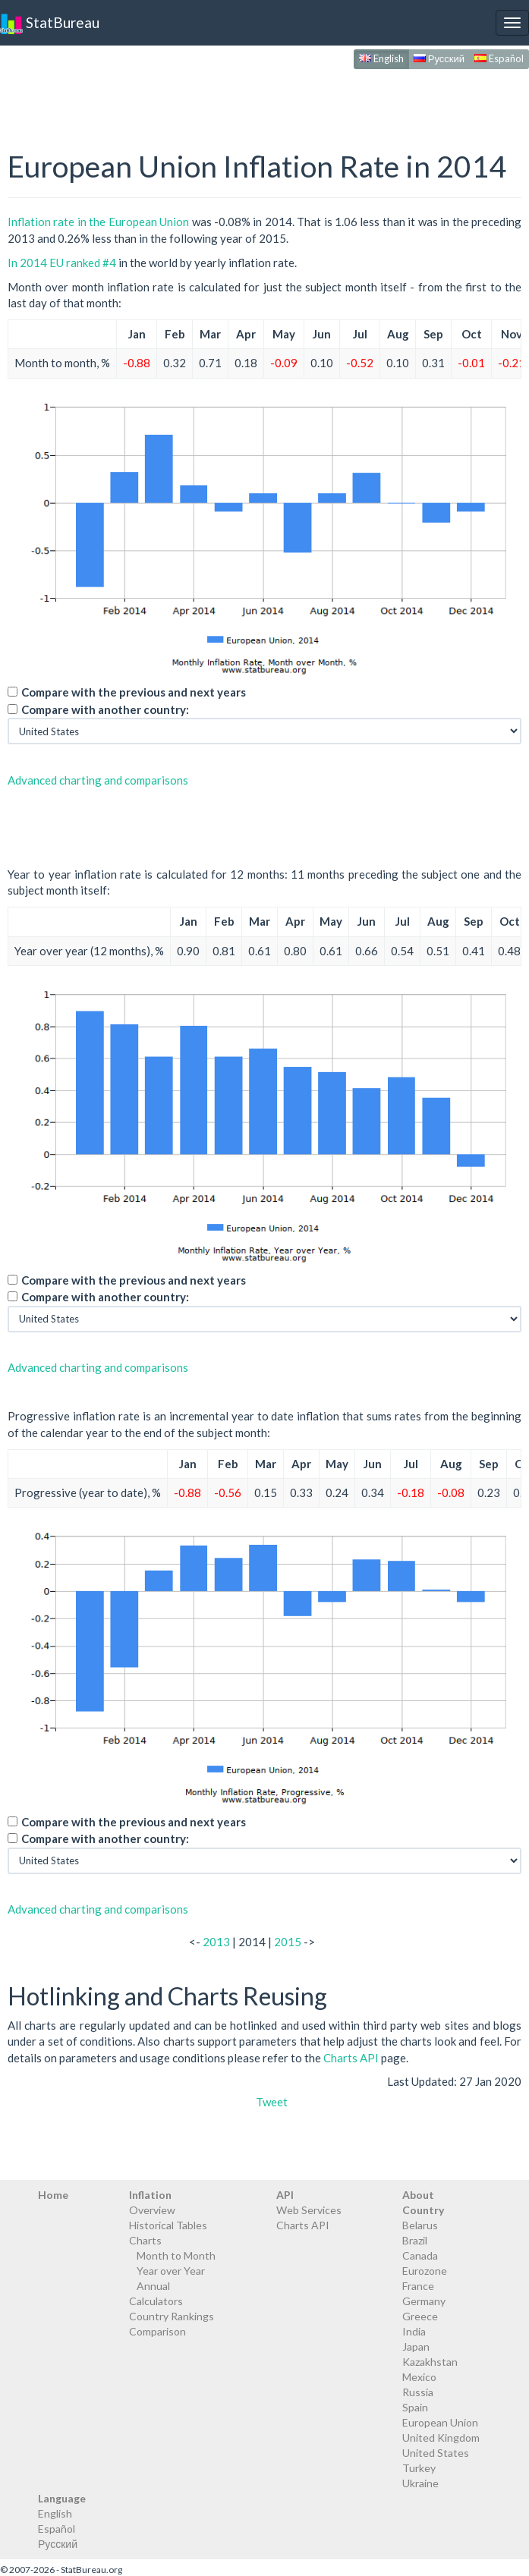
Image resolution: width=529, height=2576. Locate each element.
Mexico (419, 2376)
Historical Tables (168, 2225)
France (418, 2285)
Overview (152, 2209)
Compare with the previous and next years (133, 692)
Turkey (419, 2467)
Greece (420, 2316)
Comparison (157, 2331)
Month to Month (176, 2255)
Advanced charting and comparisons (98, 780)
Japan (416, 2346)
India (414, 2331)
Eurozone (424, 2270)
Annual (153, 2285)
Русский (439, 58)
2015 (287, 1942)
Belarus (420, 2225)
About (418, 2194)
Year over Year (171, 2270)
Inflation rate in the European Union (98, 221)
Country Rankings (171, 2316)
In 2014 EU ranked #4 (62, 262)
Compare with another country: (105, 709)
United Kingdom (441, 2437)
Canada (420, 2255)
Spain (415, 2407)
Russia (417, 2392)
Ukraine (420, 2483)
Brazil (414, 2240)
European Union (440, 2422)
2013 (216, 1942)
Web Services (309, 2209)
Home (53, 2194)
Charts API (351, 2058)
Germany (424, 2300)
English (381, 58)
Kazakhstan (430, 2361)
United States (435, 2452)
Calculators (156, 2300)
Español (499, 58)
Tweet (272, 2102)
